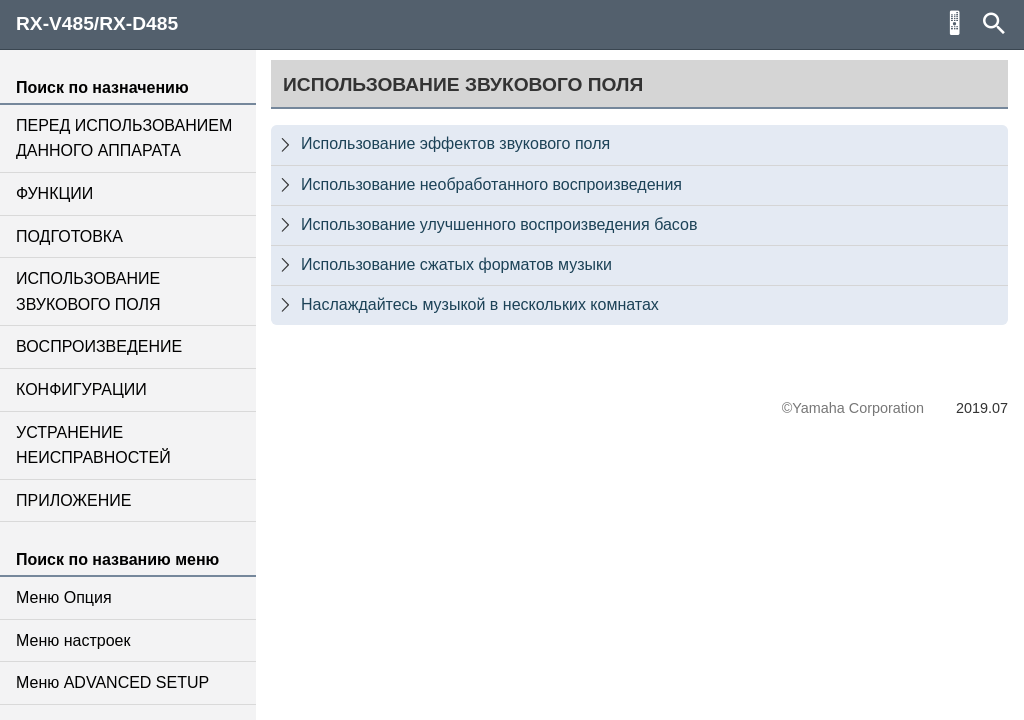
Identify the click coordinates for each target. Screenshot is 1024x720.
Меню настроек (73, 640)
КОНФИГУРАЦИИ (81, 389)
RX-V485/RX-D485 (97, 23)
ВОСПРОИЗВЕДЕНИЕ (99, 346)
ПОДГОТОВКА (69, 236)
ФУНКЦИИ (54, 193)
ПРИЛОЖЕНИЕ (73, 500)
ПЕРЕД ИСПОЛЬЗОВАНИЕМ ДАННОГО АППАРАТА (124, 138)
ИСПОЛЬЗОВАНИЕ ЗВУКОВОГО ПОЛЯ (88, 291)
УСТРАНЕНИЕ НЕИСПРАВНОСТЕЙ (93, 445)
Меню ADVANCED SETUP (112, 682)
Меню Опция (64, 597)
